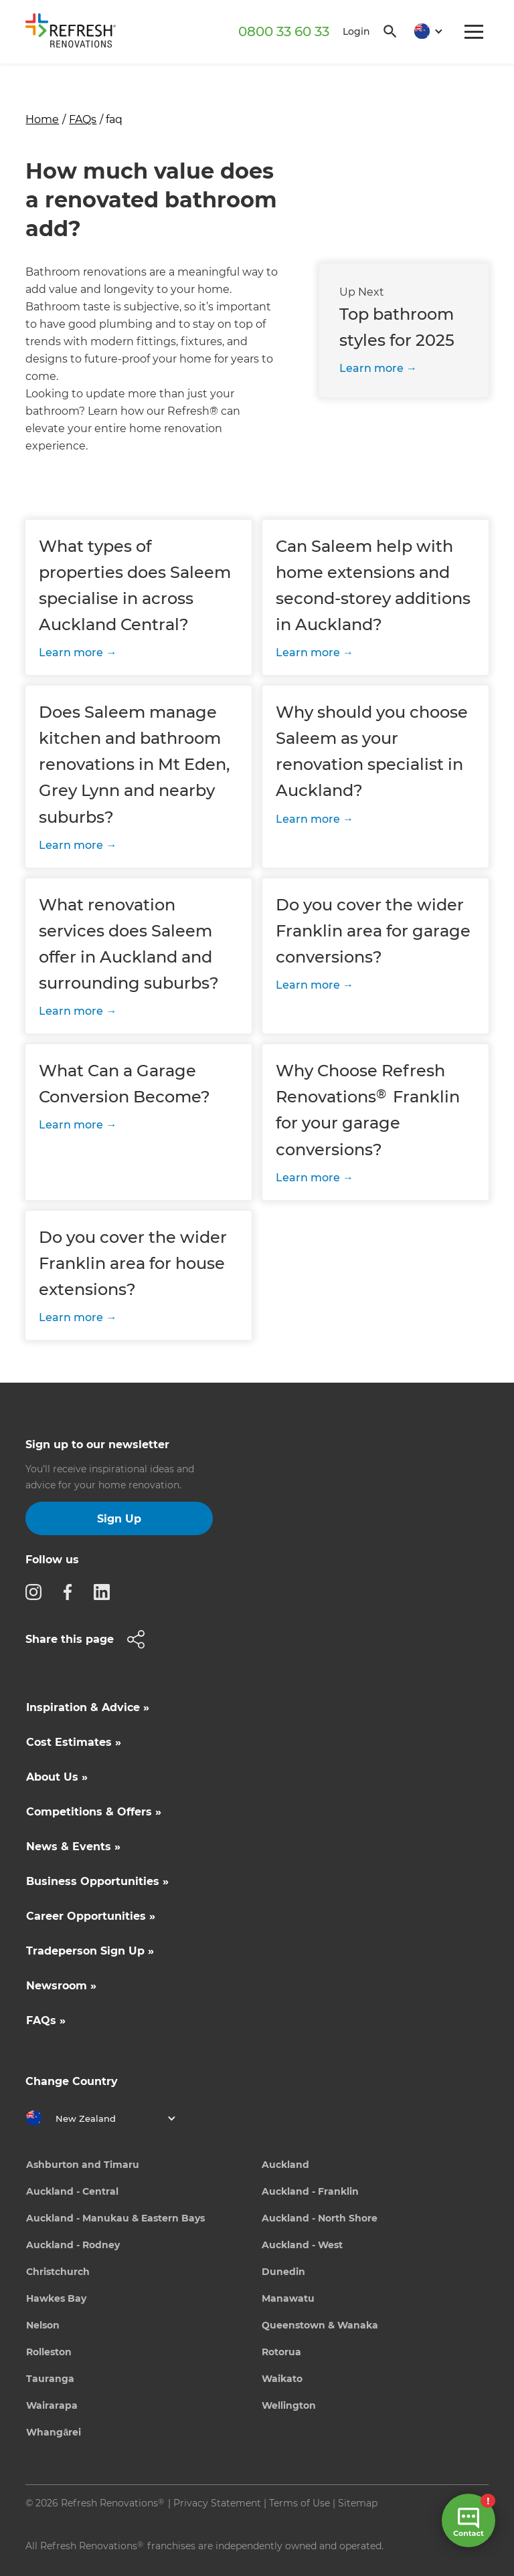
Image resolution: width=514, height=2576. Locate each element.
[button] (424, 31)
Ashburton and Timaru (82, 2165)
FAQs (82, 119)
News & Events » (73, 1846)
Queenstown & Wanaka (320, 2325)
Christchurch (58, 2272)
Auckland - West (302, 2245)
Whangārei (53, 2432)
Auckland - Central (72, 2191)
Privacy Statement (217, 2503)
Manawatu (288, 2298)
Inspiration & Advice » (87, 1707)
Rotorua (281, 2352)
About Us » (57, 1777)
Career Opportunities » (90, 1916)
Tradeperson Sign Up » (90, 1951)
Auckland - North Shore (319, 2218)
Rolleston (49, 2352)
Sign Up (119, 1518)
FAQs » (46, 2020)
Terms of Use (299, 2503)
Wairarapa (52, 2405)
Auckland (285, 2165)
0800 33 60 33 (283, 31)
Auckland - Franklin (310, 2191)
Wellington (289, 2405)
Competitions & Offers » (93, 1811)
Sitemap (357, 2503)
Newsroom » (61, 1985)
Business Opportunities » (97, 1881)
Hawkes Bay (56, 2298)
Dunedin (283, 2272)
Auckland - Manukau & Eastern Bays (115, 2218)
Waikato (282, 2379)
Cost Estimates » (73, 1742)
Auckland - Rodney (73, 2245)
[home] (75, 33)
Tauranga (50, 2379)
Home (42, 119)
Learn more (371, 368)
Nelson (43, 2325)
